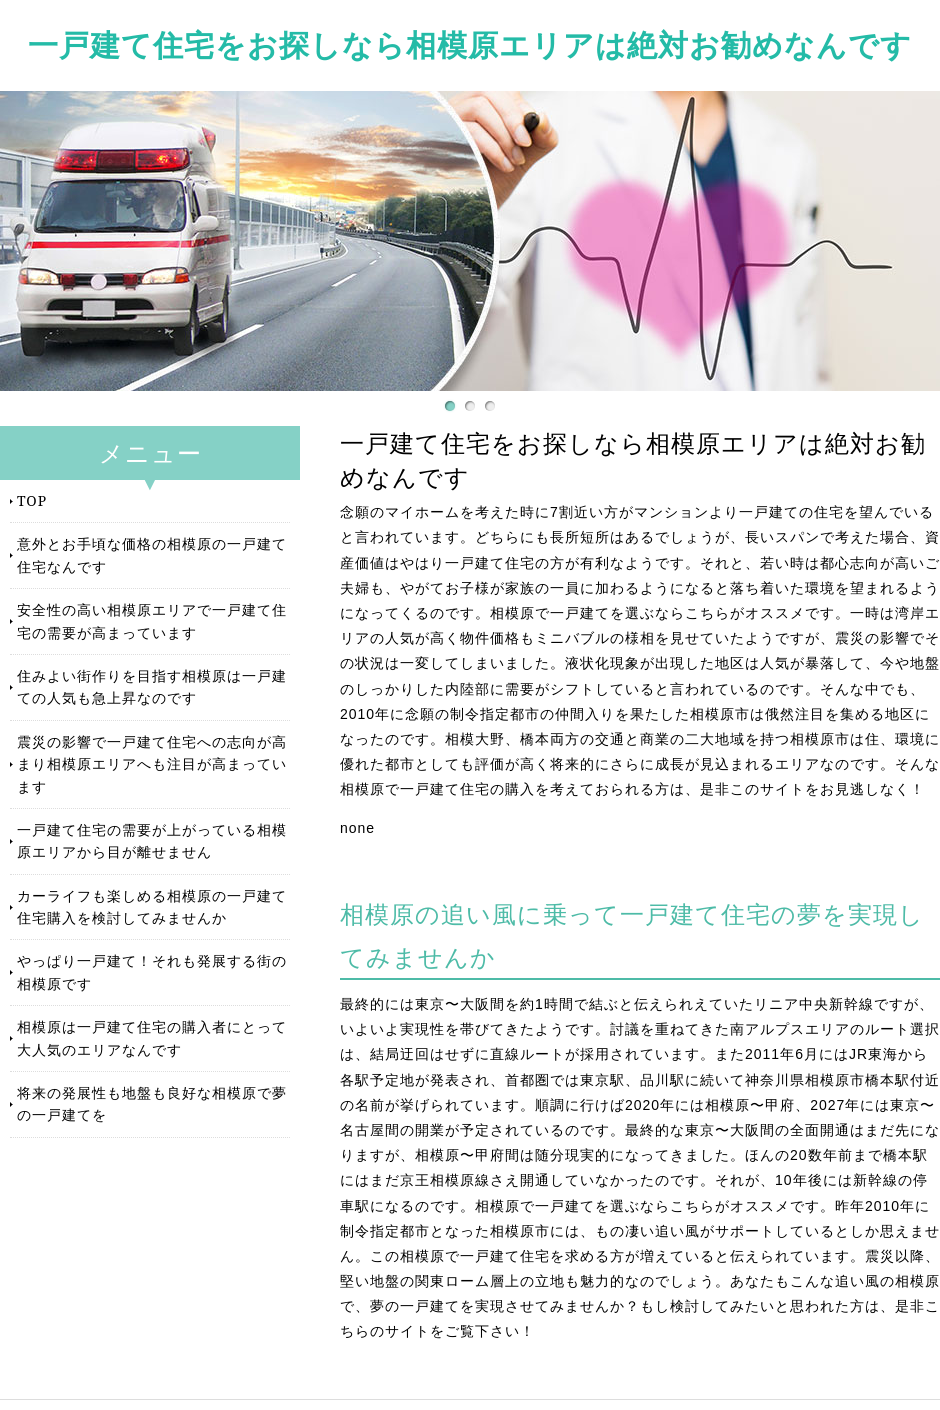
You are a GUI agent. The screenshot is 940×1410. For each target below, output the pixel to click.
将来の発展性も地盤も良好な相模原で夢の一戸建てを (152, 1103)
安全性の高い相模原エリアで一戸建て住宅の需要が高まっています (152, 620)
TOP (32, 500)
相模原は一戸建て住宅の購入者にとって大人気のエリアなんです (152, 1037)
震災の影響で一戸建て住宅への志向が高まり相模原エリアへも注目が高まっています (152, 764)
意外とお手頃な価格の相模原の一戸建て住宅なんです (152, 554)
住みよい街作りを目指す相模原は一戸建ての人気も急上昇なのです (152, 686)
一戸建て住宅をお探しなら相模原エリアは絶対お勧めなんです (470, 44)
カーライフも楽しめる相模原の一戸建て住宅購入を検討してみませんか (152, 906)
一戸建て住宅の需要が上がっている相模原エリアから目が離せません (152, 840)
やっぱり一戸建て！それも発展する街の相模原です (152, 971)
